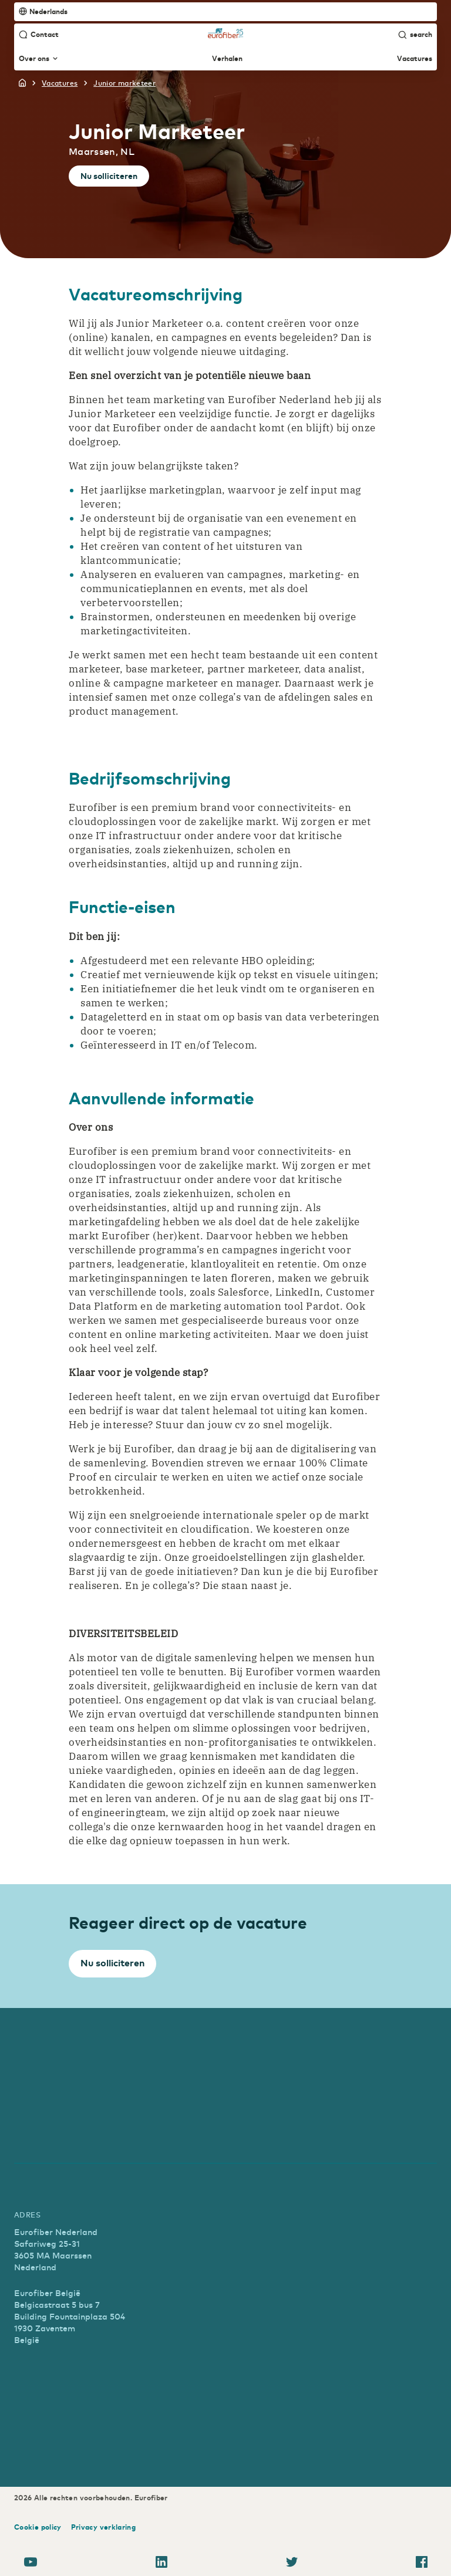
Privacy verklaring (103, 2526)
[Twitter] (292, 2564)
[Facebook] (422, 2563)
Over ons (38, 59)
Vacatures (414, 59)
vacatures (60, 82)
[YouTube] (30, 2563)
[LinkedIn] (161, 2563)
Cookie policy (38, 2526)
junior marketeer (124, 82)
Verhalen (227, 59)
